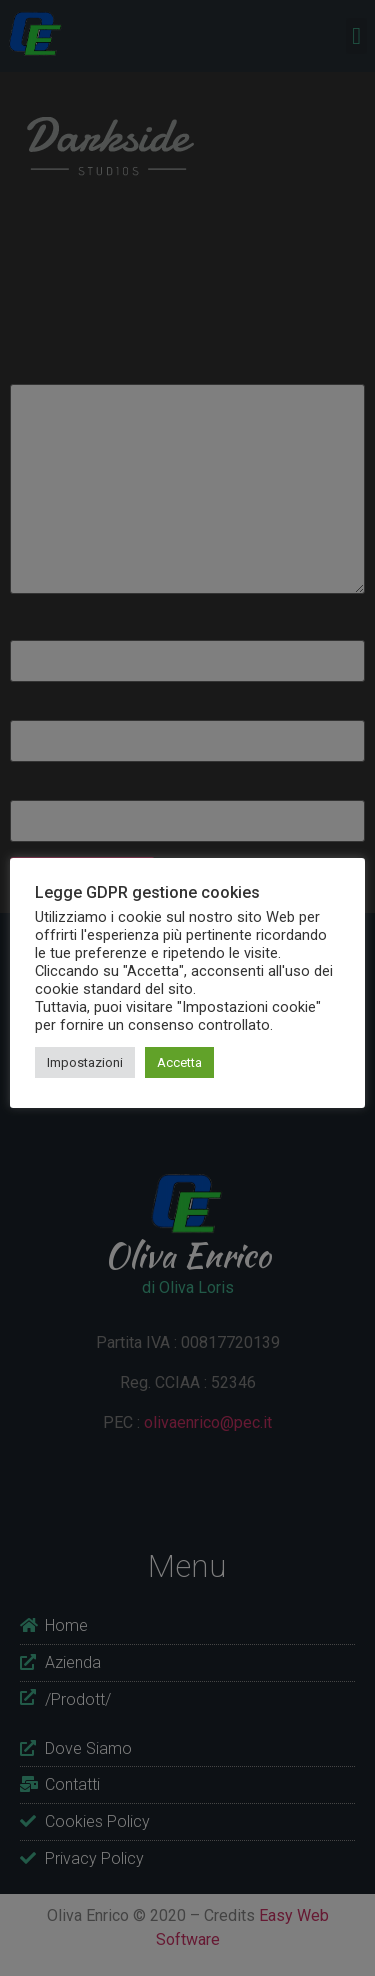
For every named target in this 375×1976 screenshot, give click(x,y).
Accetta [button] (179, 1062)
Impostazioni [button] (85, 1062)
